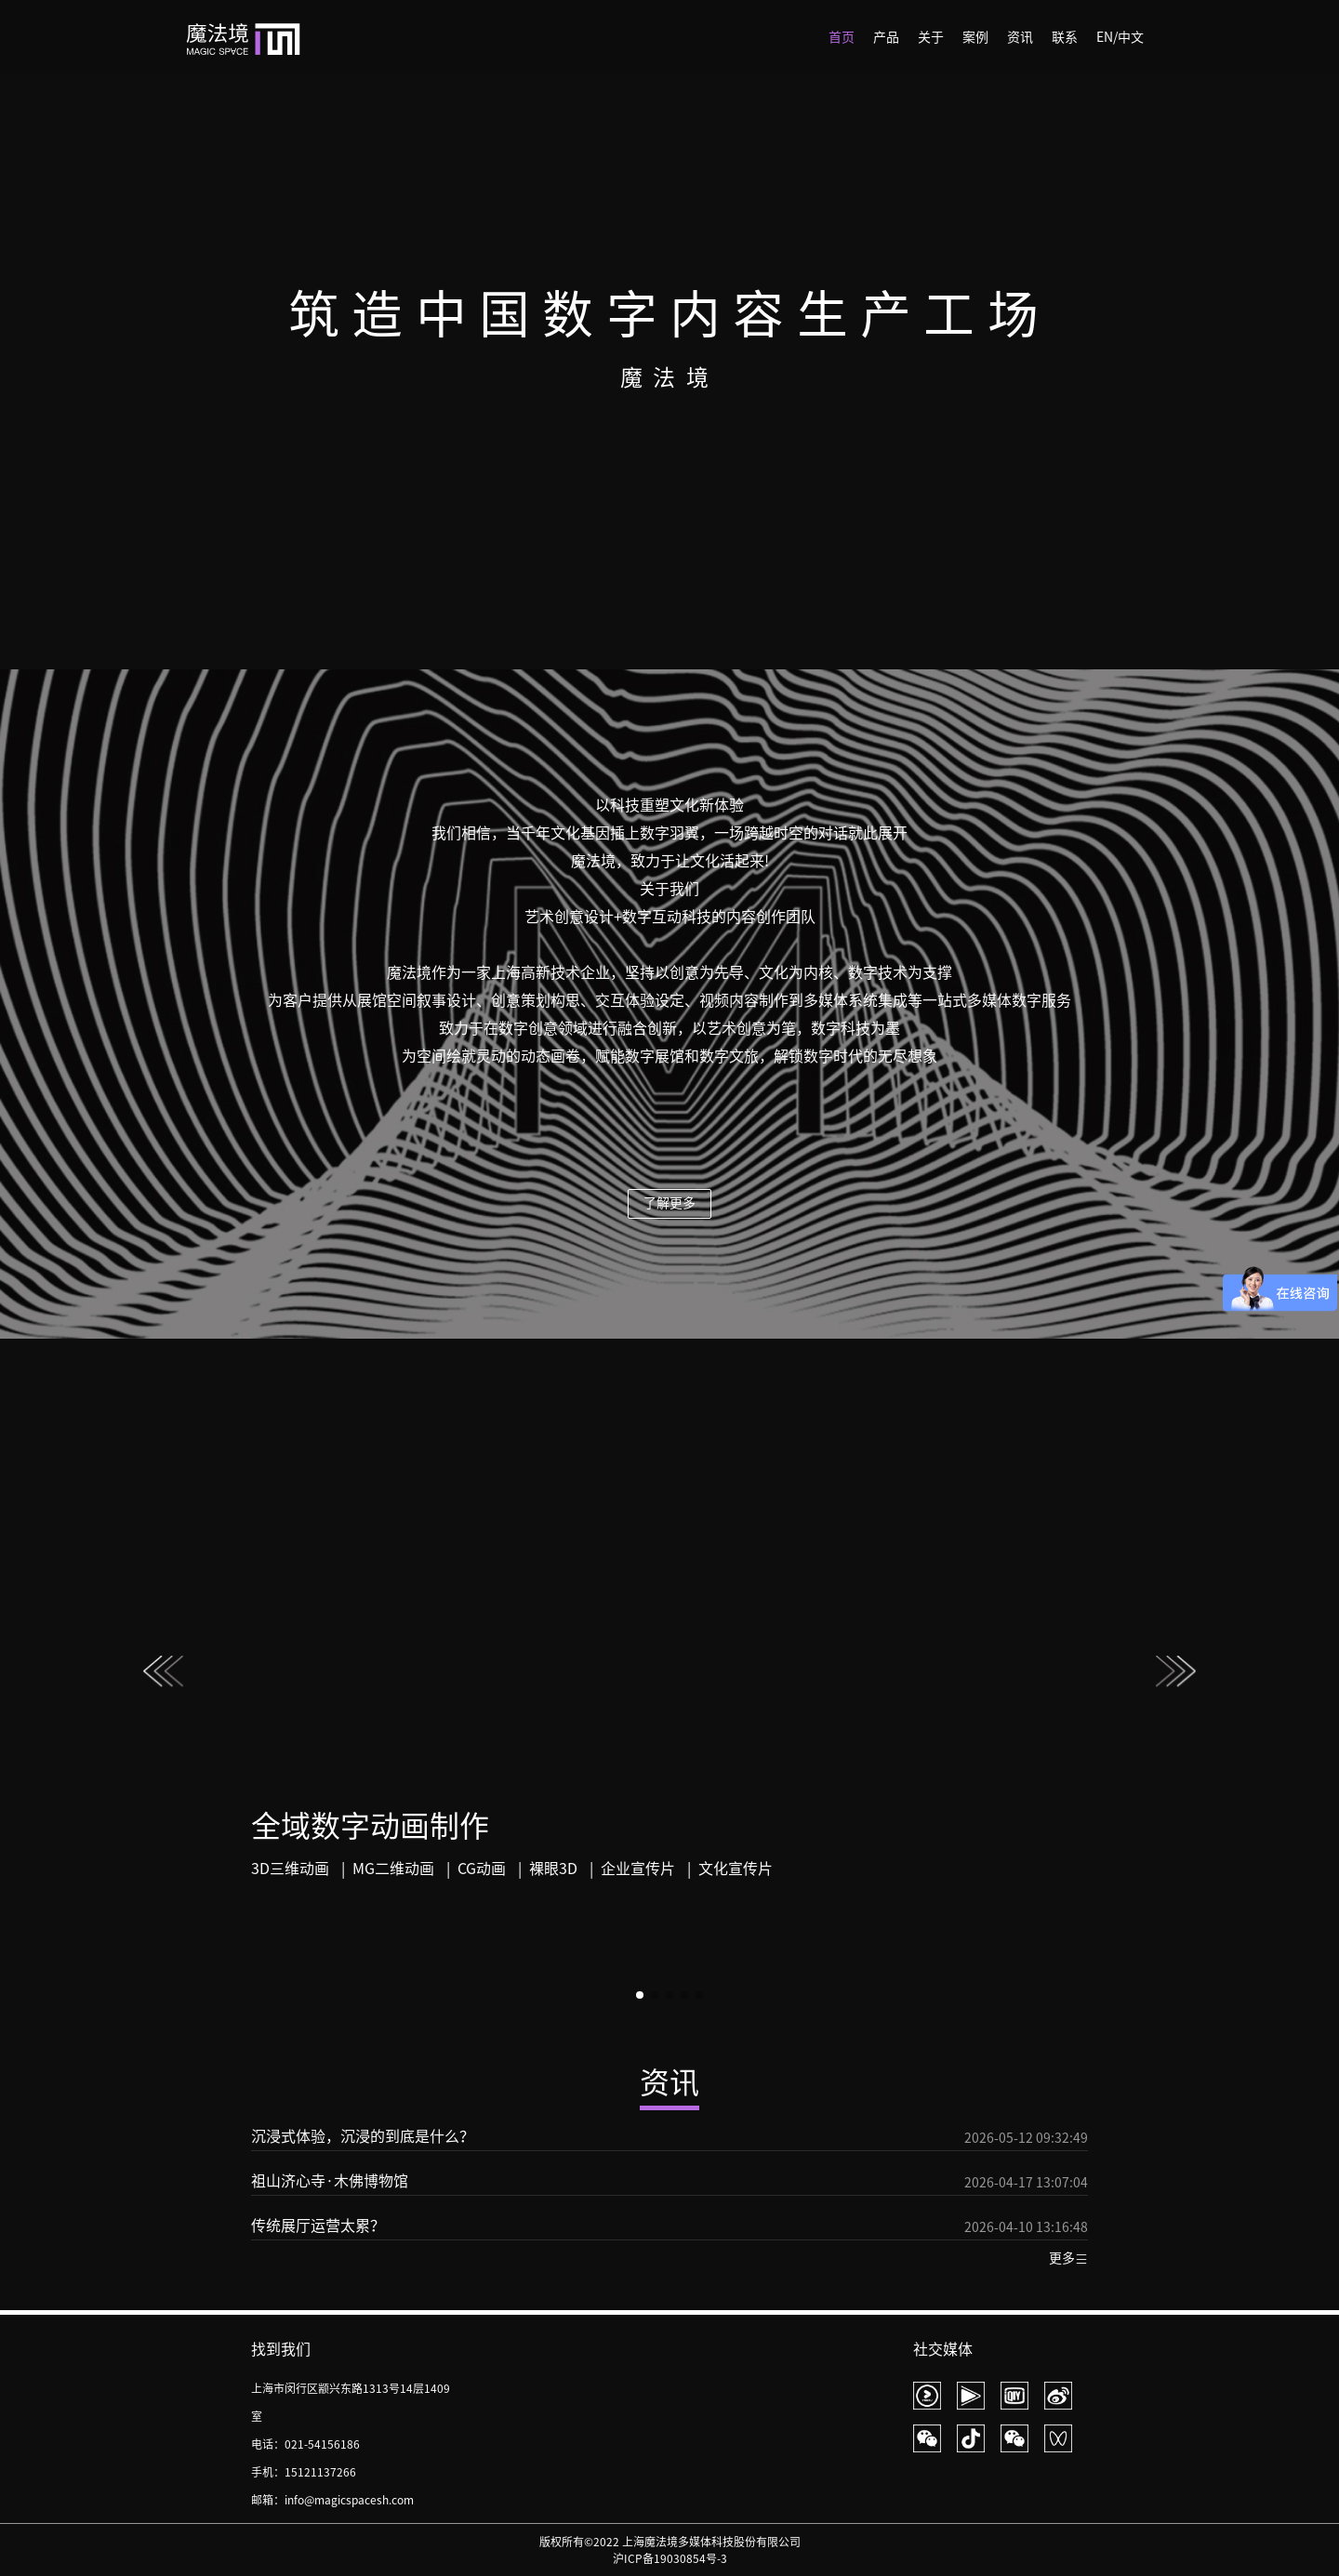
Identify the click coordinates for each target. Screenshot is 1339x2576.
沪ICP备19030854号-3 (670, 2558)
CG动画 (481, 1868)
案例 (975, 37)
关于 (931, 37)
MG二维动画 (393, 1868)
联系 (1065, 37)
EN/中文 (1120, 37)
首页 (842, 37)
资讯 (1020, 37)
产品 (886, 37)
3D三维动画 (290, 1868)
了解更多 (669, 1202)
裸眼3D (553, 1868)
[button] (1176, 1676)
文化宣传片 (735, 1868)
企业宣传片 (638, 1868)
